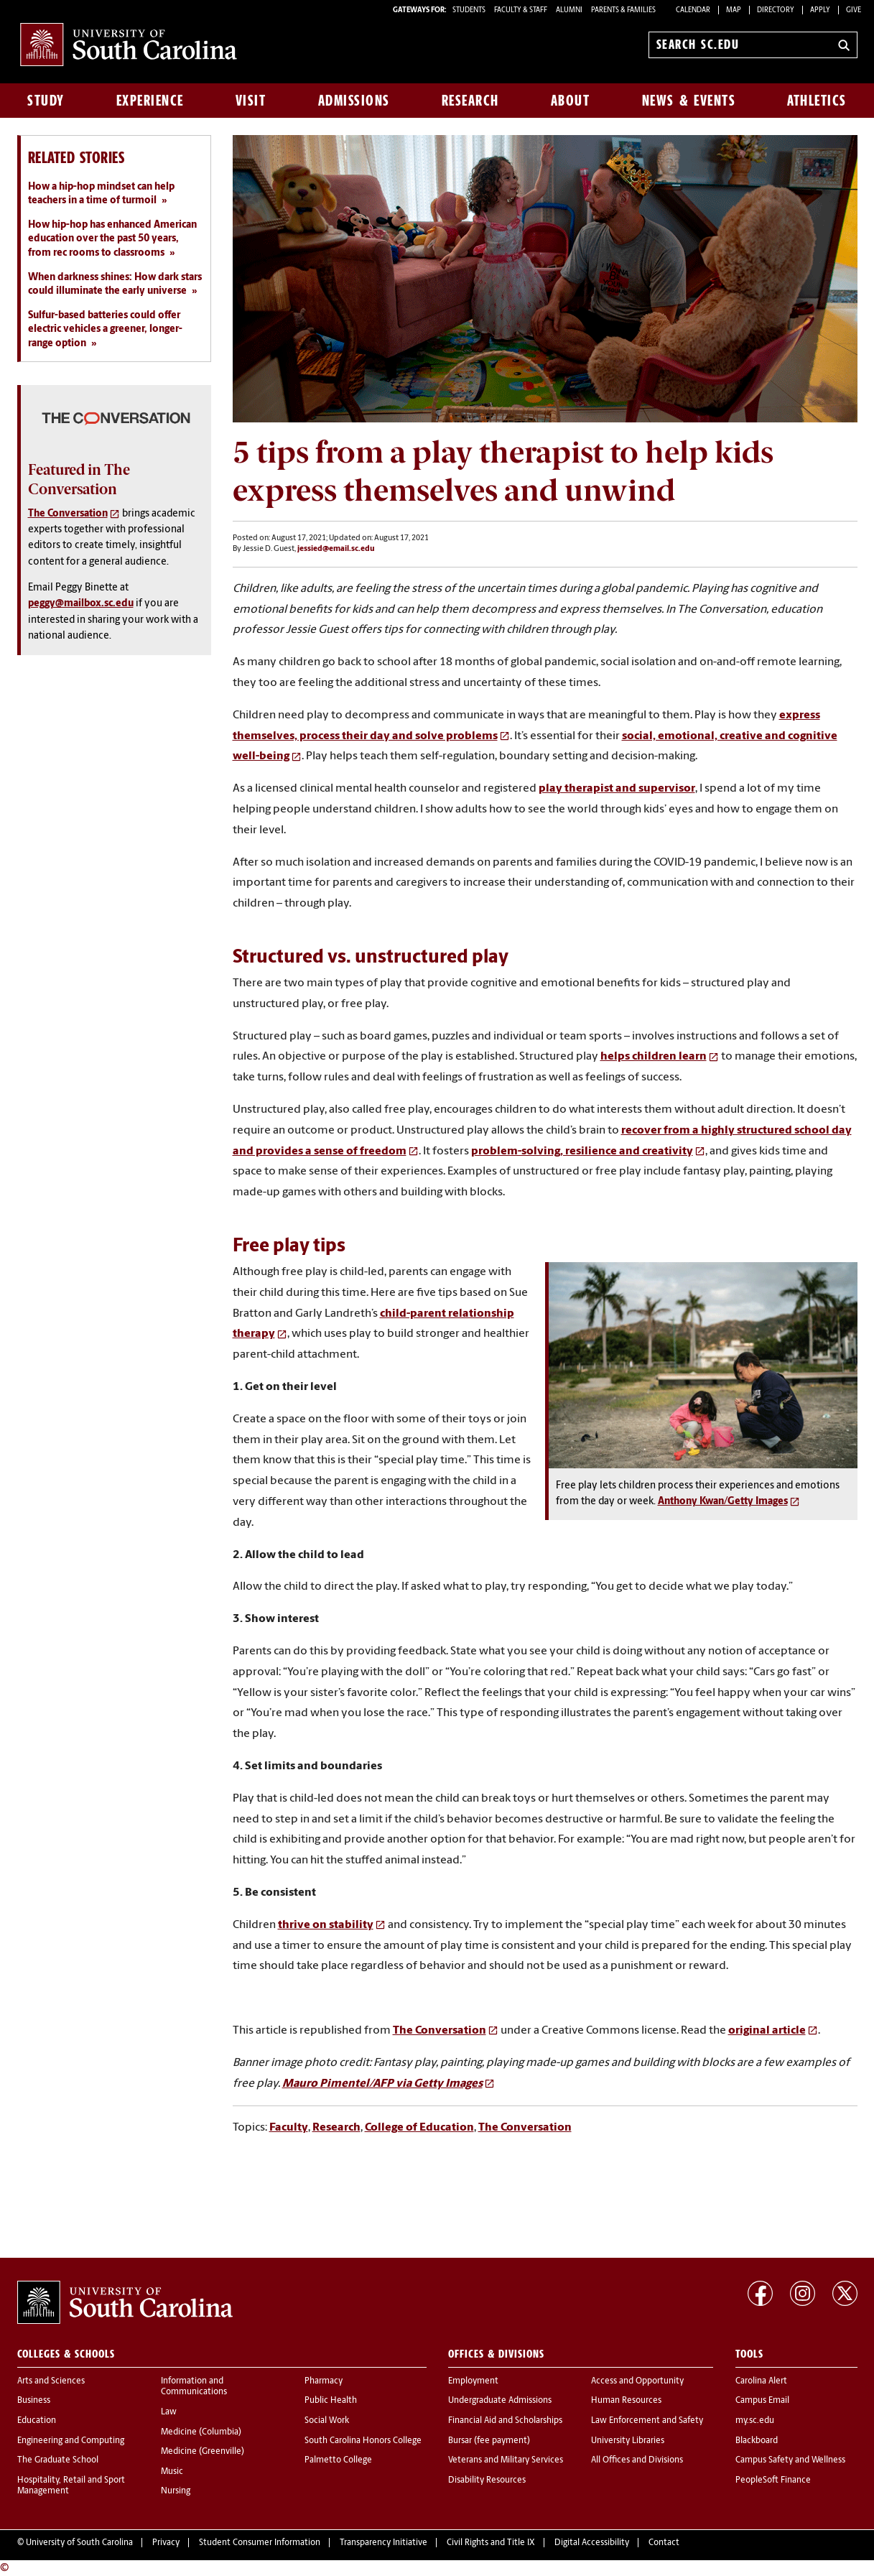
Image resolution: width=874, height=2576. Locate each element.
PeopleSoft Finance (773, 2480)
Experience (150, 100)
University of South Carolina (79, 2543)
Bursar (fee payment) (489, 2441)
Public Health (330, 2400)
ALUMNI (569, 10)
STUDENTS (469, 10)
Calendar (693, 10)
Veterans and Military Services (505, 2460)
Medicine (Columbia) (201, 2432)
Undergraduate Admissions (500, 2400)
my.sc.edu (754, 2421)
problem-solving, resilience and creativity (582, 1151)
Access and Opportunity (637, 2381)
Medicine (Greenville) (202, 2451)
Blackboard (756, 2441)
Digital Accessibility (591, 2543)
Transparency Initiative (383, 2543)
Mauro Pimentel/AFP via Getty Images (382, 2084)
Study (46, 100)
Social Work (326, 2421)
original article (767, 2031)
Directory (775, 10)
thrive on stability (325, 1925)
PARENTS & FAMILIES (623, 10)
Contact (663, 2543)
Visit (251, 100)
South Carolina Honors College (363, 2441)
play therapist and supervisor (617, 788)
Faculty (288, 2127)
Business (33, 2400)
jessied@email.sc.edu (336, 549)
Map (733, 10)
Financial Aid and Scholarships (505, 2421)
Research (470, 100)
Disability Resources (487, 2480)
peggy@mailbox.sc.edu (81, 603)
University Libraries (627, 2441)
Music (172, 2472)
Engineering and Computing (70, 2441)
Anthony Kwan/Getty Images (723, 1501)
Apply (820, 10)
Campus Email (762, 2400)
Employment (473, 2381)
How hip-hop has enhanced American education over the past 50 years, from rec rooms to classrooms (112, 239)
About (570, 100)
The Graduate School (57, 2460)
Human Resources (626, 2400)
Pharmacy (323, 2381)
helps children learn (653, 1056)
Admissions (354, 100)
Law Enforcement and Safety (647, 2421)
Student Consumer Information (259, 2543)
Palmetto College (338, 2460)
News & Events (689, 100)
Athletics (817, 100)
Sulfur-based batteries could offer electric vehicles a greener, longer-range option (105, 329)
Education (36, 2421)
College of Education (419, 2127)
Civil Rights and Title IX (491, 2543)
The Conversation (439, 2031)
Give (853, 10)
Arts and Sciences (51, 2381)
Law (169, 2412)
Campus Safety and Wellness (790, 2460)
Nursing (175, 2491)
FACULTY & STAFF (520, 10)
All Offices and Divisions (637, 2460)
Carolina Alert (761, 2381)
